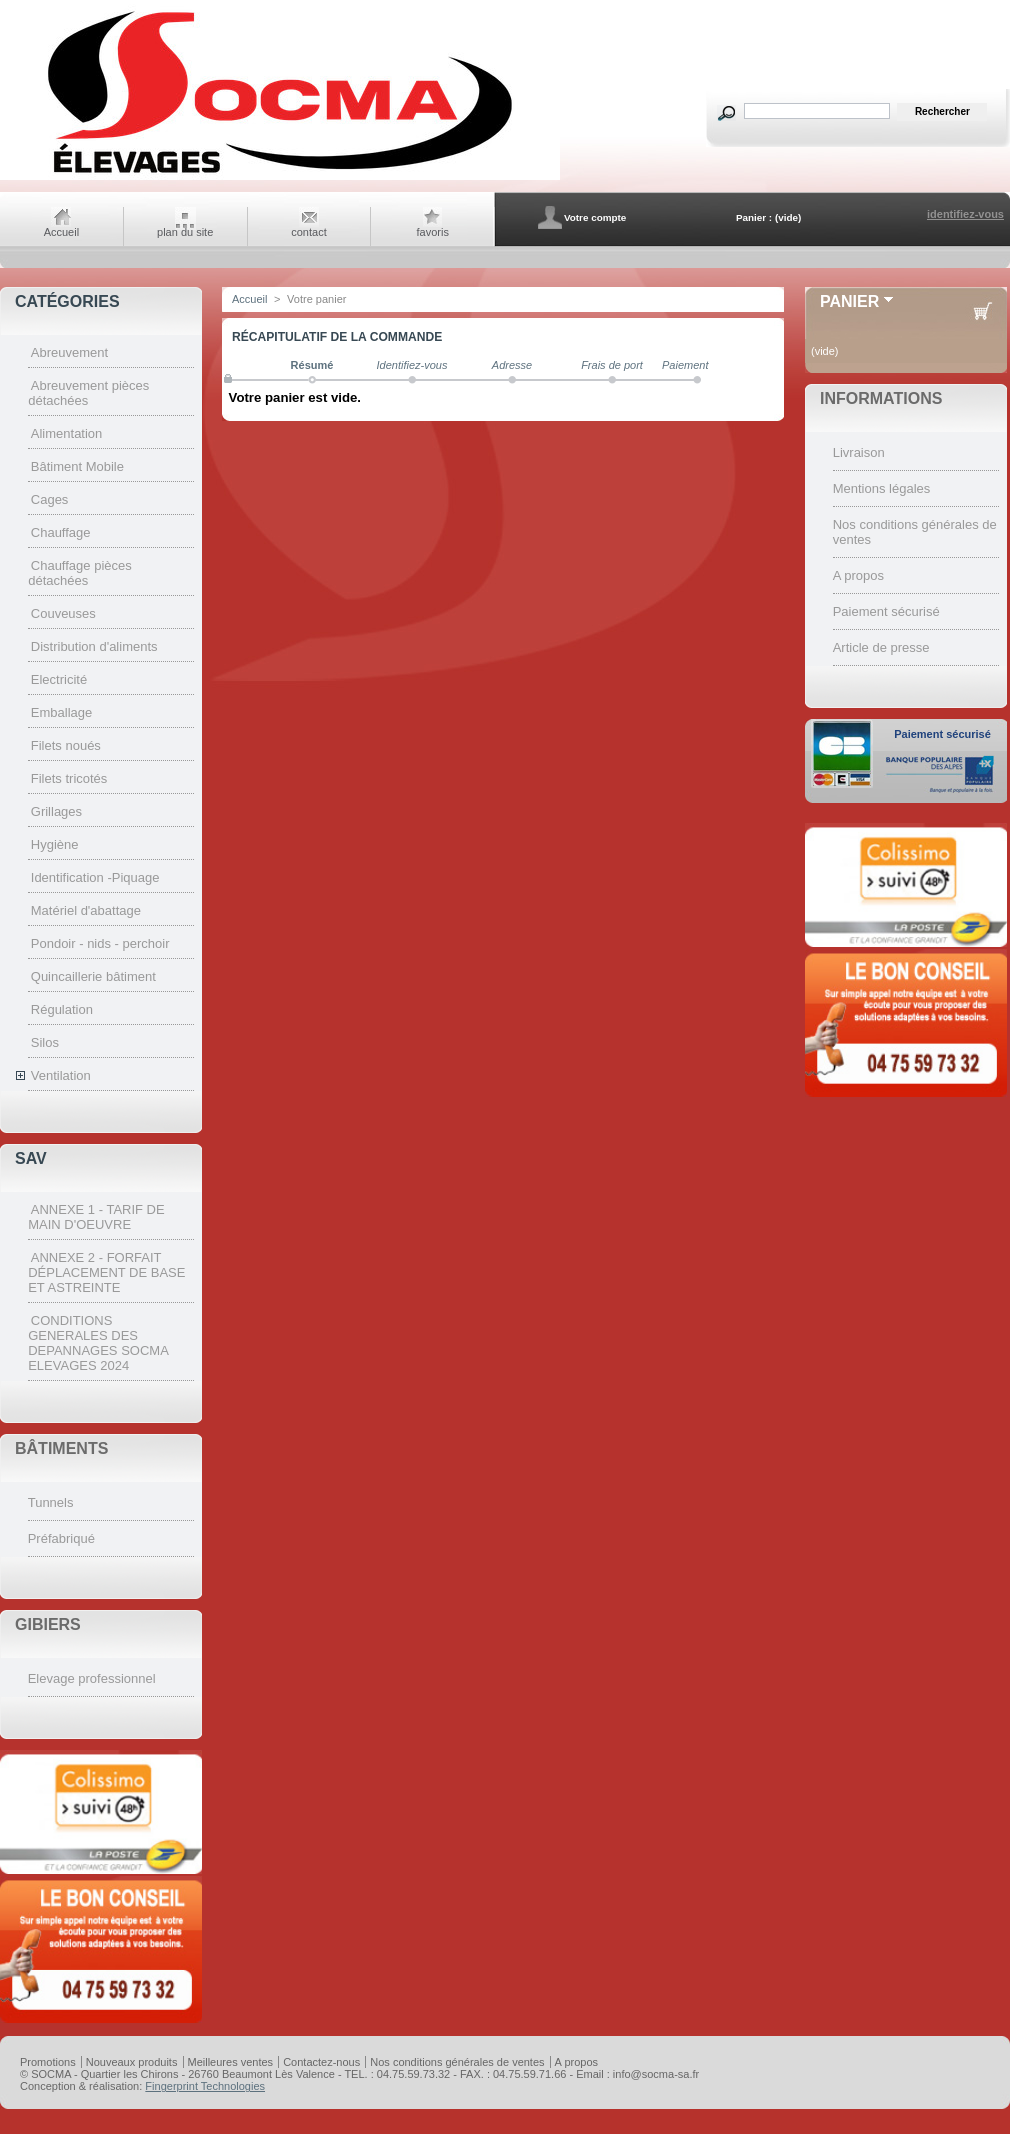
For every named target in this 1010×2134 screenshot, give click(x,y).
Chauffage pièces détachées (80, 573)
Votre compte (595, 217)
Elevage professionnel (92, 1678)
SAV (31, 1158)
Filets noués (66, 745)
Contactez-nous (321, 2062)
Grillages (56, 811)
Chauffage (61, 532)
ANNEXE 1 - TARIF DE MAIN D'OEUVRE (96, 1217)
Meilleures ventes (231, 2062)
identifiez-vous (965, 214)
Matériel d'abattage (86, 910)
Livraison (859, 452)
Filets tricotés (69, 778)
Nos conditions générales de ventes (457, 2062)
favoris (433, 232)
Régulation (62, 1009)
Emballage (61, 712)
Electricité (59, 679)
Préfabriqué (61, 1538)
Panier (849, 301)
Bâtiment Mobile (77, 466)
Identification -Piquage (95, 877)
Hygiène (55, 844)
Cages (50, 499)
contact (308, 232)
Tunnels (51, 1502)
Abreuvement (69, 352)
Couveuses (63, 613)
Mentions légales (882, 488)
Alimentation (67, 433)
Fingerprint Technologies (205, 2086)
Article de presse (881, 647)
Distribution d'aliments (94, 646)
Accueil (61, 232)
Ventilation (61, 1075)
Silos (45, 1042)
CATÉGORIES (67, 301)
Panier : (754, 217)
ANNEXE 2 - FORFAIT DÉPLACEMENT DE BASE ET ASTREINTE (106, 1272)
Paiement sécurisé (886, 611)
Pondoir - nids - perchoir (100, 943)
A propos (858, 575)
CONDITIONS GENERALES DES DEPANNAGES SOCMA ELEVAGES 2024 (98, 1343)
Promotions (48, 2062)
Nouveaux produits (132, 2062)
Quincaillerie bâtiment (93, 976)
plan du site (185, 232)
